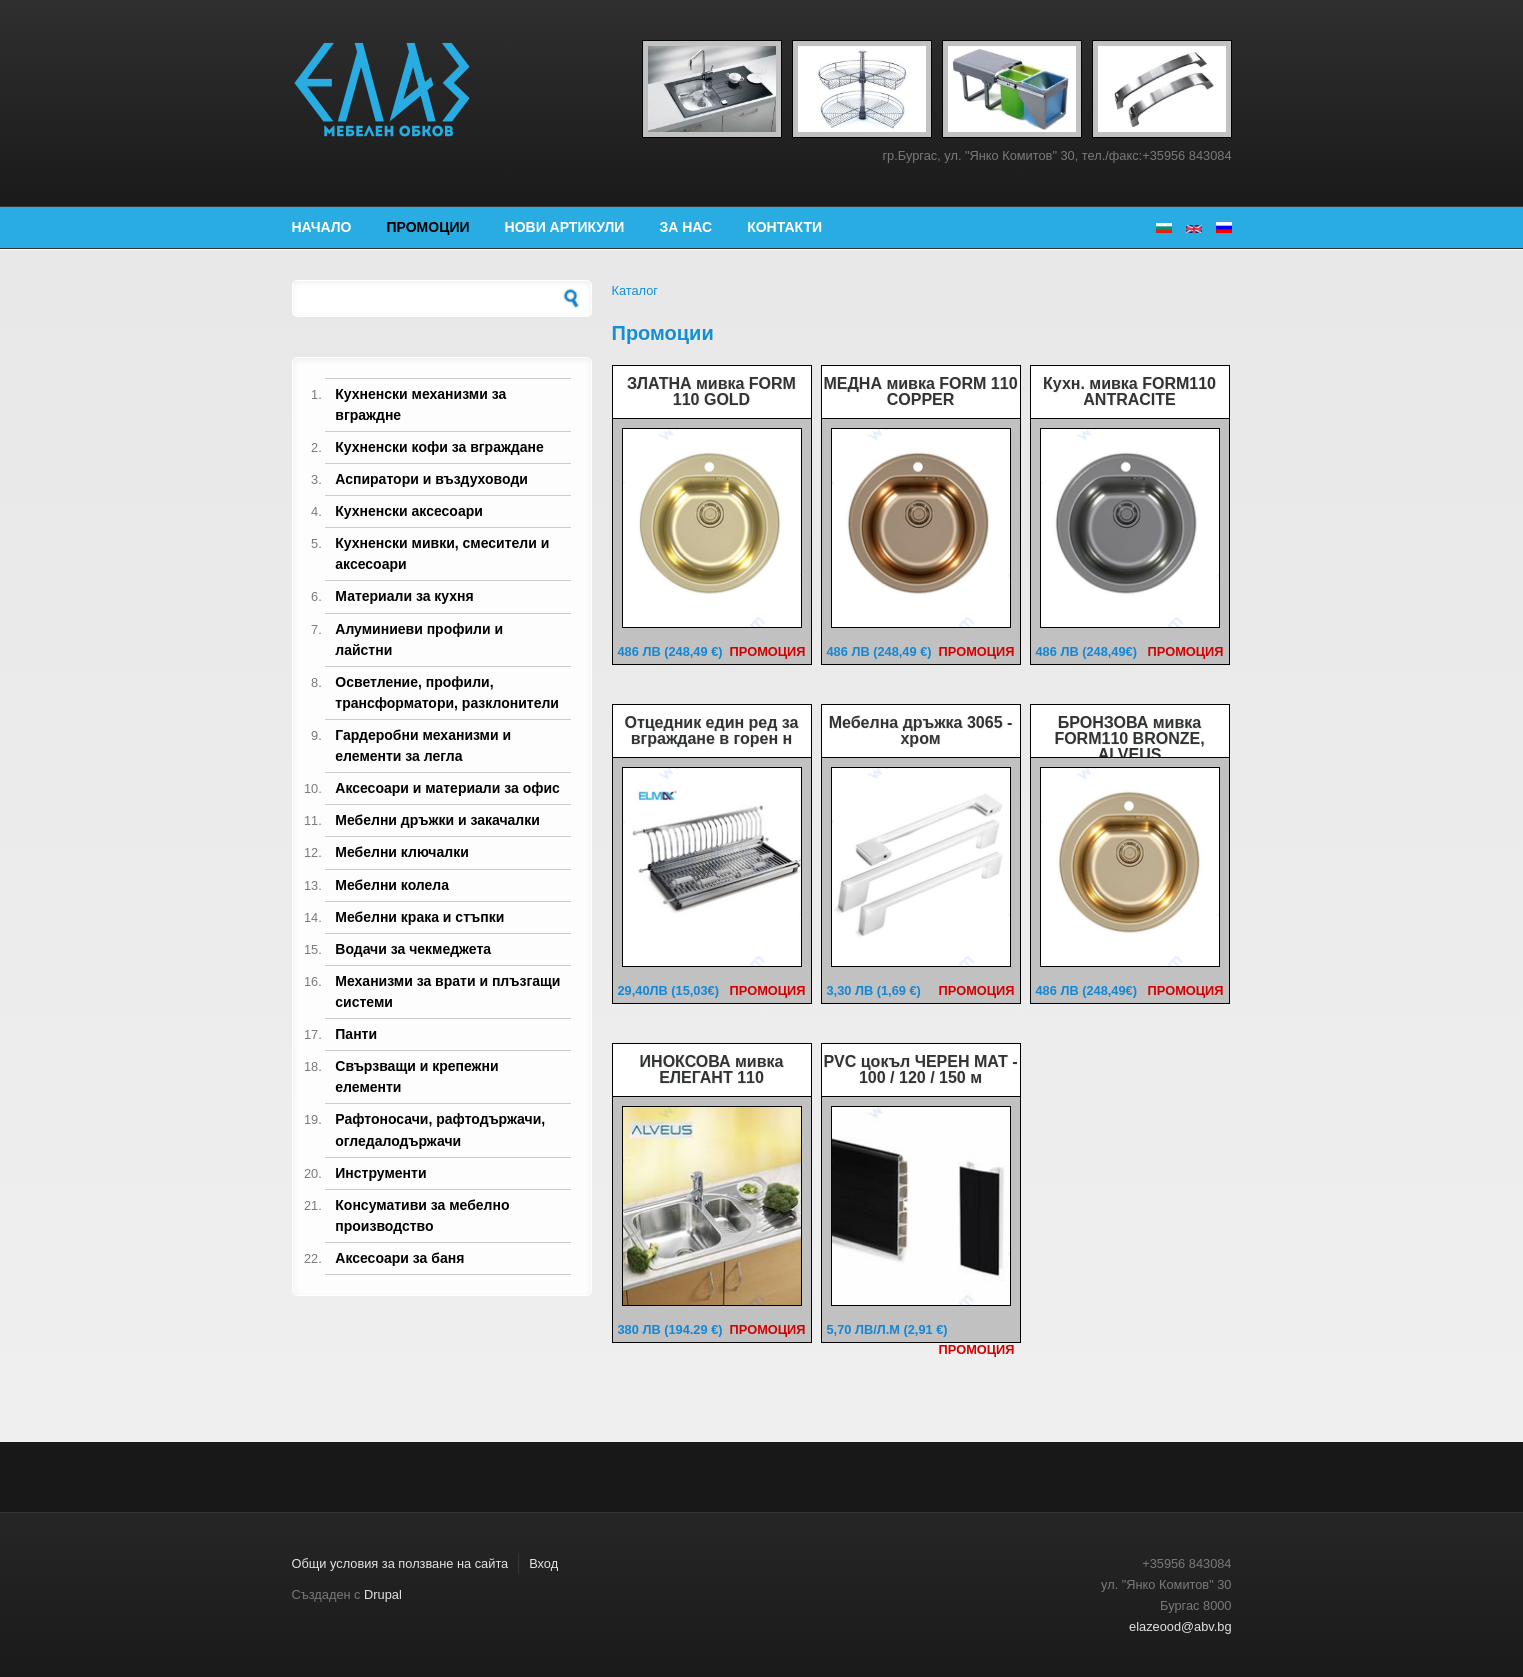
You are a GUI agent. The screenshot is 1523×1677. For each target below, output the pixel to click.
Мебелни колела (392, 885)
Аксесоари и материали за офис (447, 788)
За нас (685, 227)
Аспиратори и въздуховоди (431, 479)
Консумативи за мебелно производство (422, 1215)
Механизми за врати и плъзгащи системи (447, 991)
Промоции (428, 227)
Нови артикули (565, 227)
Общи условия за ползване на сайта (400, 1563)
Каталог (635, 290)
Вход (543, 1563)
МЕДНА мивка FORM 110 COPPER (920, 391)
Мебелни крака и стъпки (419, 917)
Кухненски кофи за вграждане (439, 447)
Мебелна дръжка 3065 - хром (921, 730)
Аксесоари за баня (399, 1258)
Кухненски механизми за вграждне (420, 404)
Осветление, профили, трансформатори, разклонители (447, 692)
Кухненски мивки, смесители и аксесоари (442, 553)
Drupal (383, 1594)
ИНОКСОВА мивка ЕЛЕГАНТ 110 (712, 1069)
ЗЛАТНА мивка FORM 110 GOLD (711, 391)
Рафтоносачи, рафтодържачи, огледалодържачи (440, 1129)
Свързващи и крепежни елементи (416, 1076)
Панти (356, 1034)
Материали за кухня (404, 596)
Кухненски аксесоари (409, 511)
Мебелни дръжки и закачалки (437, 820)
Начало (322, 227)
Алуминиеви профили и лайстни (419, 639)
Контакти (784, 227)
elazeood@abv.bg (1180, 1626)
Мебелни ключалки (401, 852)
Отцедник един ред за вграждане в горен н (711, 730)
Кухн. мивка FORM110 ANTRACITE (1129, 391)
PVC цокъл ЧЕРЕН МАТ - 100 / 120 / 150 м (920, 1069)
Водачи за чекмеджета (413, 949)
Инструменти (380, 1173)
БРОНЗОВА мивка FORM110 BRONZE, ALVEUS (1129, 738)
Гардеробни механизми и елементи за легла (423, 745)
